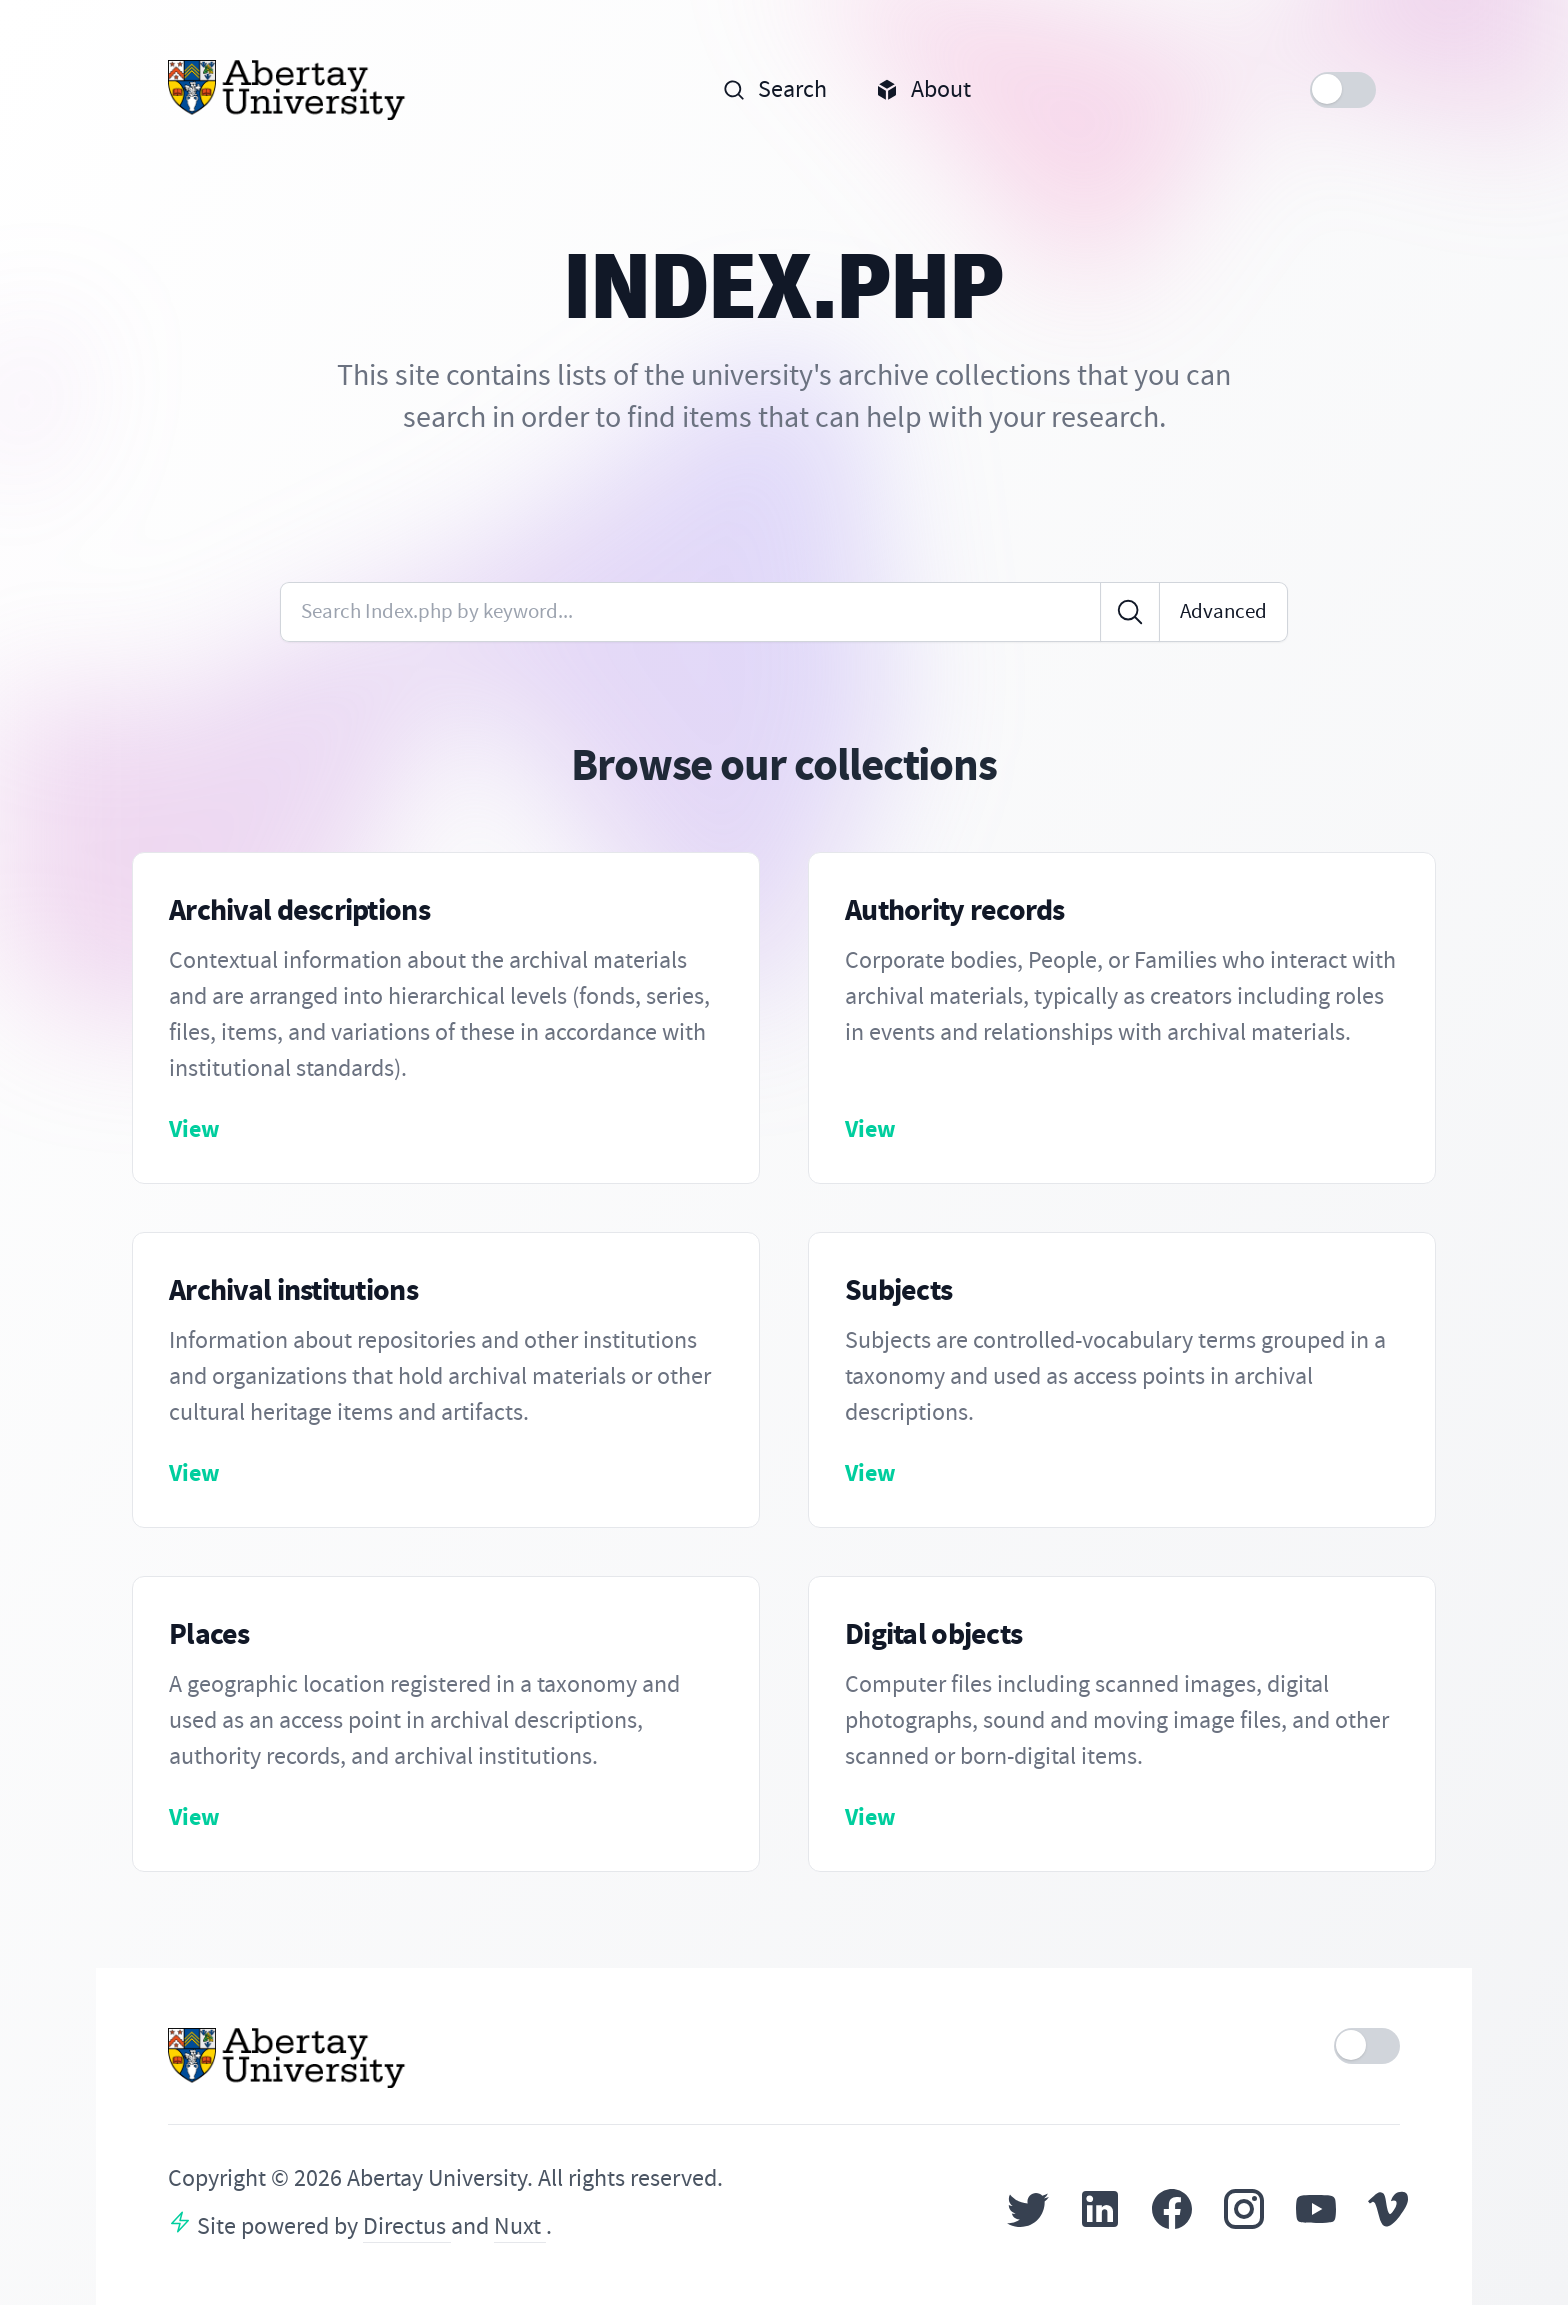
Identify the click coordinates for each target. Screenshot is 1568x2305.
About (923, 89)
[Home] (287, 90)
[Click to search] (1130, 612)
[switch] (1343, 90)
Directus (407, 2226)
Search (774, 89)
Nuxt (520, 2226)
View (194, 1129)
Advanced (1223, 611)
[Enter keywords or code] (690, 612)
